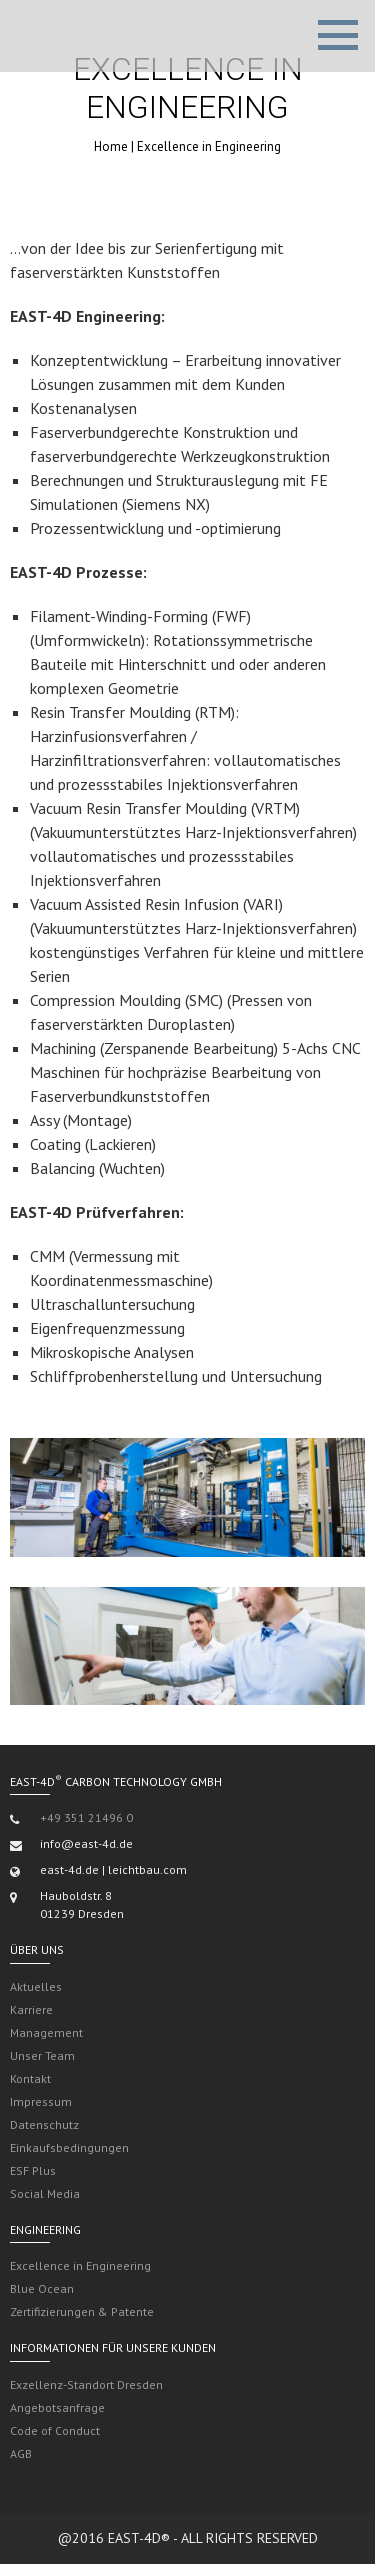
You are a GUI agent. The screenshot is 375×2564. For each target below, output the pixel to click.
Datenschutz (44, 2124)
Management (46, 2032)
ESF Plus (33, 2170)
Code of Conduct (55, 2430)
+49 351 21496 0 (86, 1817)
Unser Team (42, 2055)
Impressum (41, 2101)
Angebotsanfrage (57, 2407)
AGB (21, 2453)
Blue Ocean (42, 2288)
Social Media (45, 2193)
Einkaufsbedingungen (69, 2147)
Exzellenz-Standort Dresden (86, 2384)
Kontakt (30, 2078)
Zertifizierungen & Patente (82, 2311)
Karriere (31, 2009)
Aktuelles (36, 1986)
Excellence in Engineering (80, 2265)
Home (111, 146)
